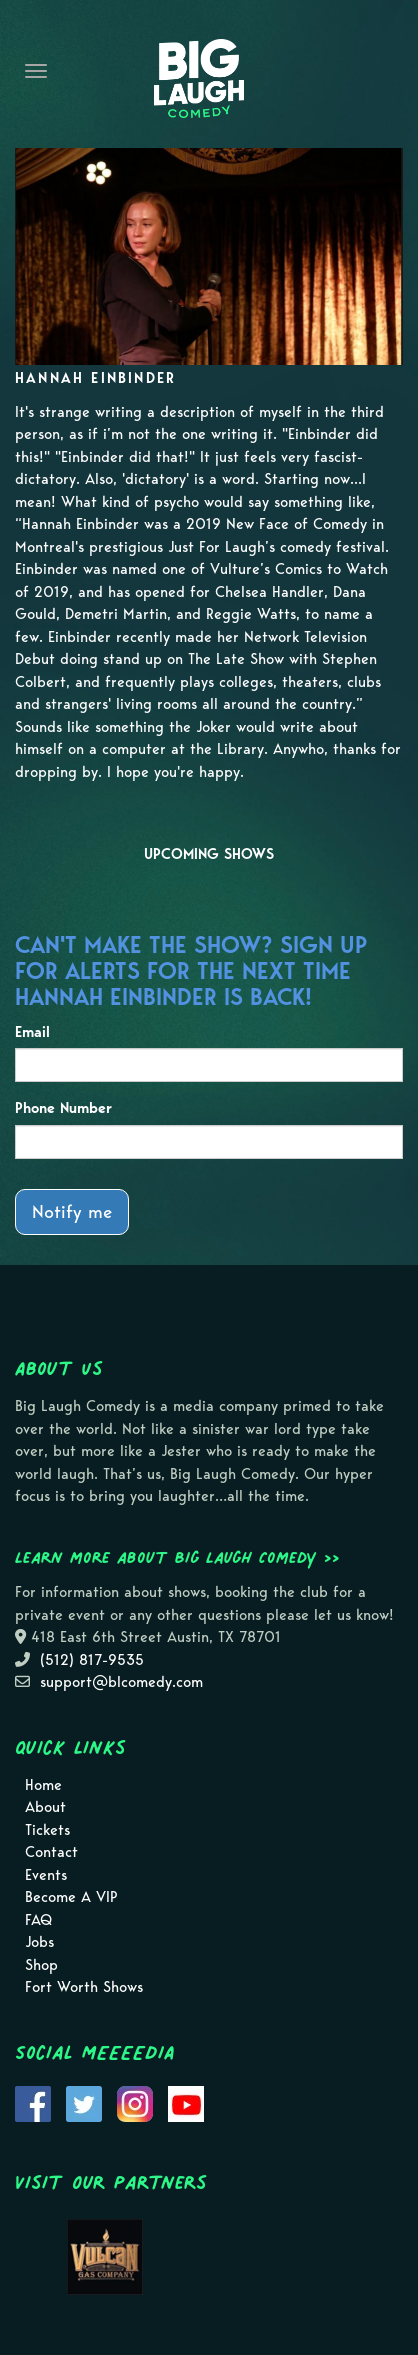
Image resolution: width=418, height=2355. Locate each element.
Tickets (47, 1830)
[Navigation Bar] (36, 71)
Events (46, 1875)
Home (43, 1785)
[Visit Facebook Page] (33, 2102)
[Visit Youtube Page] (186, 2102)
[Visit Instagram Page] (135, 2102)
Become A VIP (71, 1897)
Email (32, 1032)
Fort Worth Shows (84, 1987)
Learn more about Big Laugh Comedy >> (177, 1557)
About (45, 1807)
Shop (41, 1965)
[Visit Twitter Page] (84, 2102)
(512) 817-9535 (92, 1660)
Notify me (72, 1211)
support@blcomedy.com (121, 1682)
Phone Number (63, 1108)
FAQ (38, 1920)
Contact (51, 1852)
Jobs (39, 1942)
